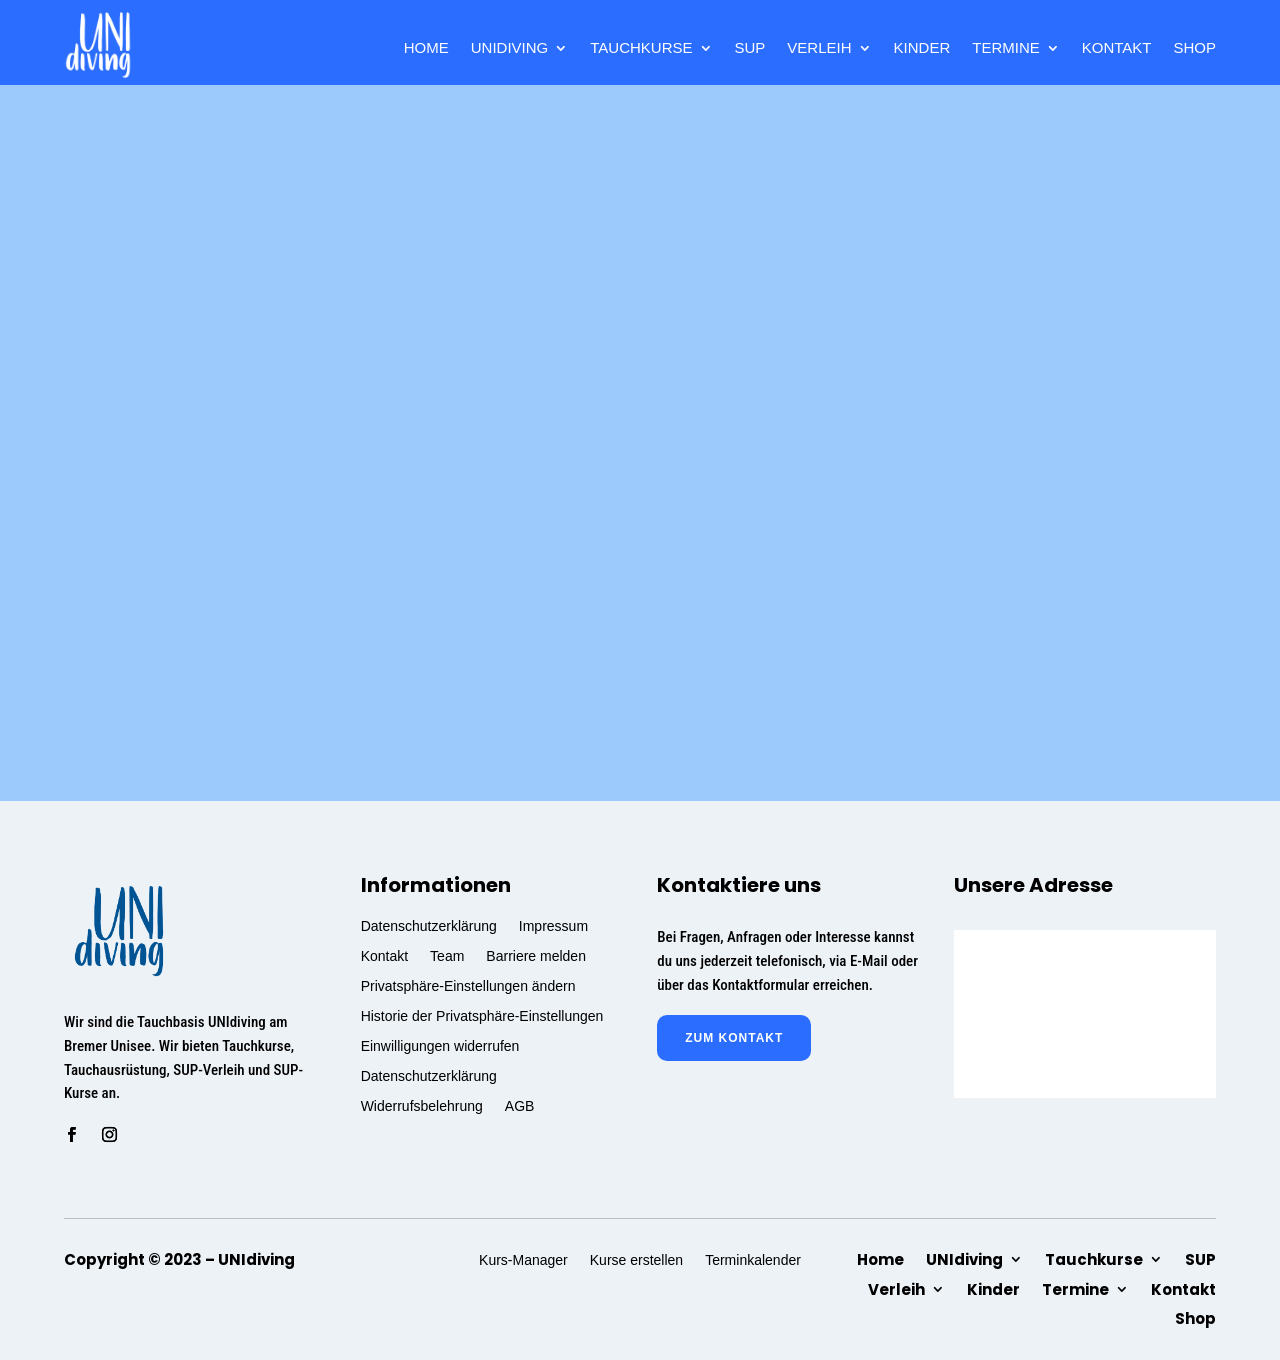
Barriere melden (536, 955)
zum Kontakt (734, 1038)
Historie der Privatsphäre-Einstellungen (482, 1015)
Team (447, 955)
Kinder (922, 48)
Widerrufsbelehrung (422, 1105)
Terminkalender (753, 1259)
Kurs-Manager (523, 1259)
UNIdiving (510, 48)
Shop (1194, 48)
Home (426, 48)
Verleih (819, 48)
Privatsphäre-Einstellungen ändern (468, 985)
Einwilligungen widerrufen (440, 1045)
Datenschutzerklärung (429, 925)
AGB (520, 1105)
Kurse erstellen (636, 1259)
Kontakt (1117, 48)
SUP (750, 48)
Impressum (553, 925)
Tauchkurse (641, 48)
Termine (1006, 48)
